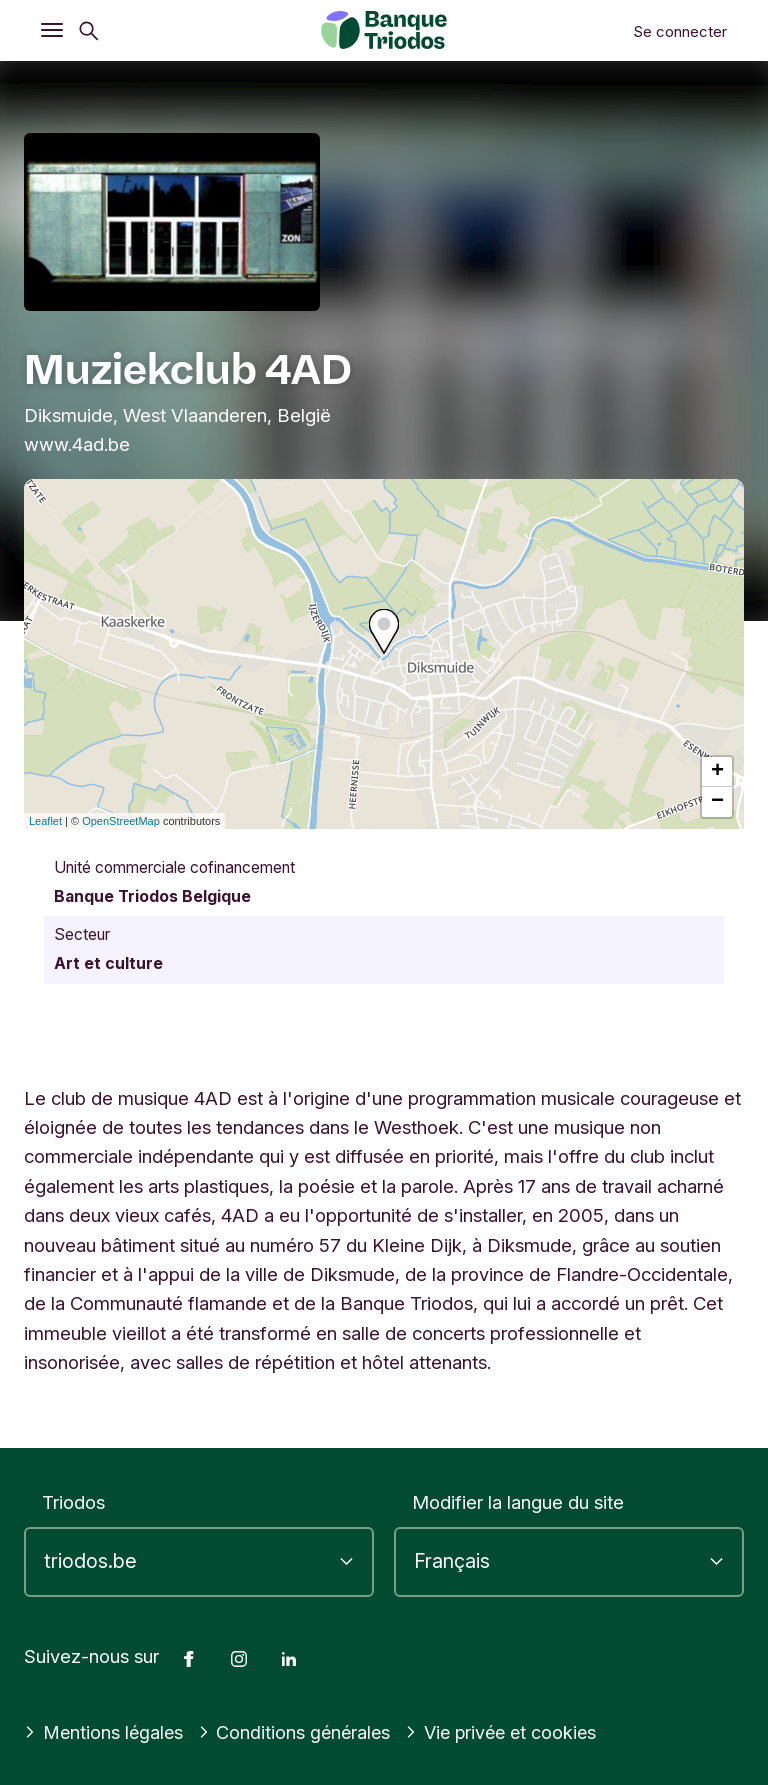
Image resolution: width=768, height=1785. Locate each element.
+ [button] (717, 772)
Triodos (73, 1502)
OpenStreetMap (121, 821)
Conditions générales (299, 1732)
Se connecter (680, 31)
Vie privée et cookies (510, 1732)
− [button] (717, 802)
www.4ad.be (77, 444)
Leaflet (45, 821)
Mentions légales (105, 1732)
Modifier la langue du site (518, 1502)
